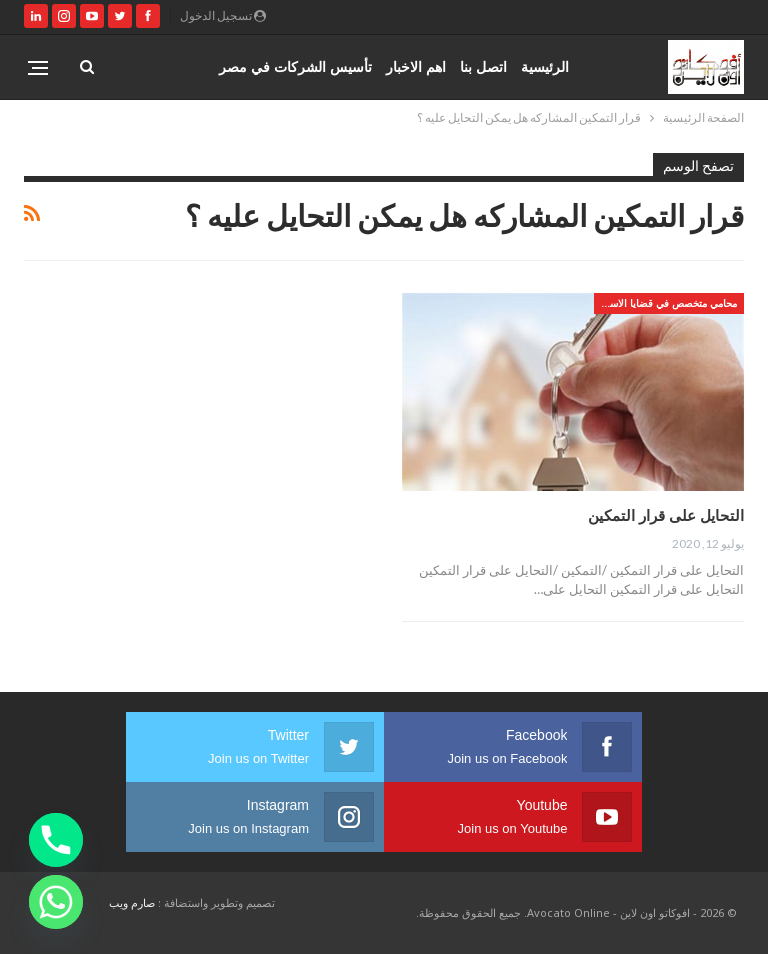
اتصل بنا (483, 66)
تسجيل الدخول (223, 15)
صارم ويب (132, 902)
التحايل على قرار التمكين (666, 515)
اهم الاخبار (416, 66)
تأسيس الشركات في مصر (295, 66)
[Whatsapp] (56, 902)
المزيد (187, 66)
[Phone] (56, 840)
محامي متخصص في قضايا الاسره (668, 303)
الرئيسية (545, 66)
